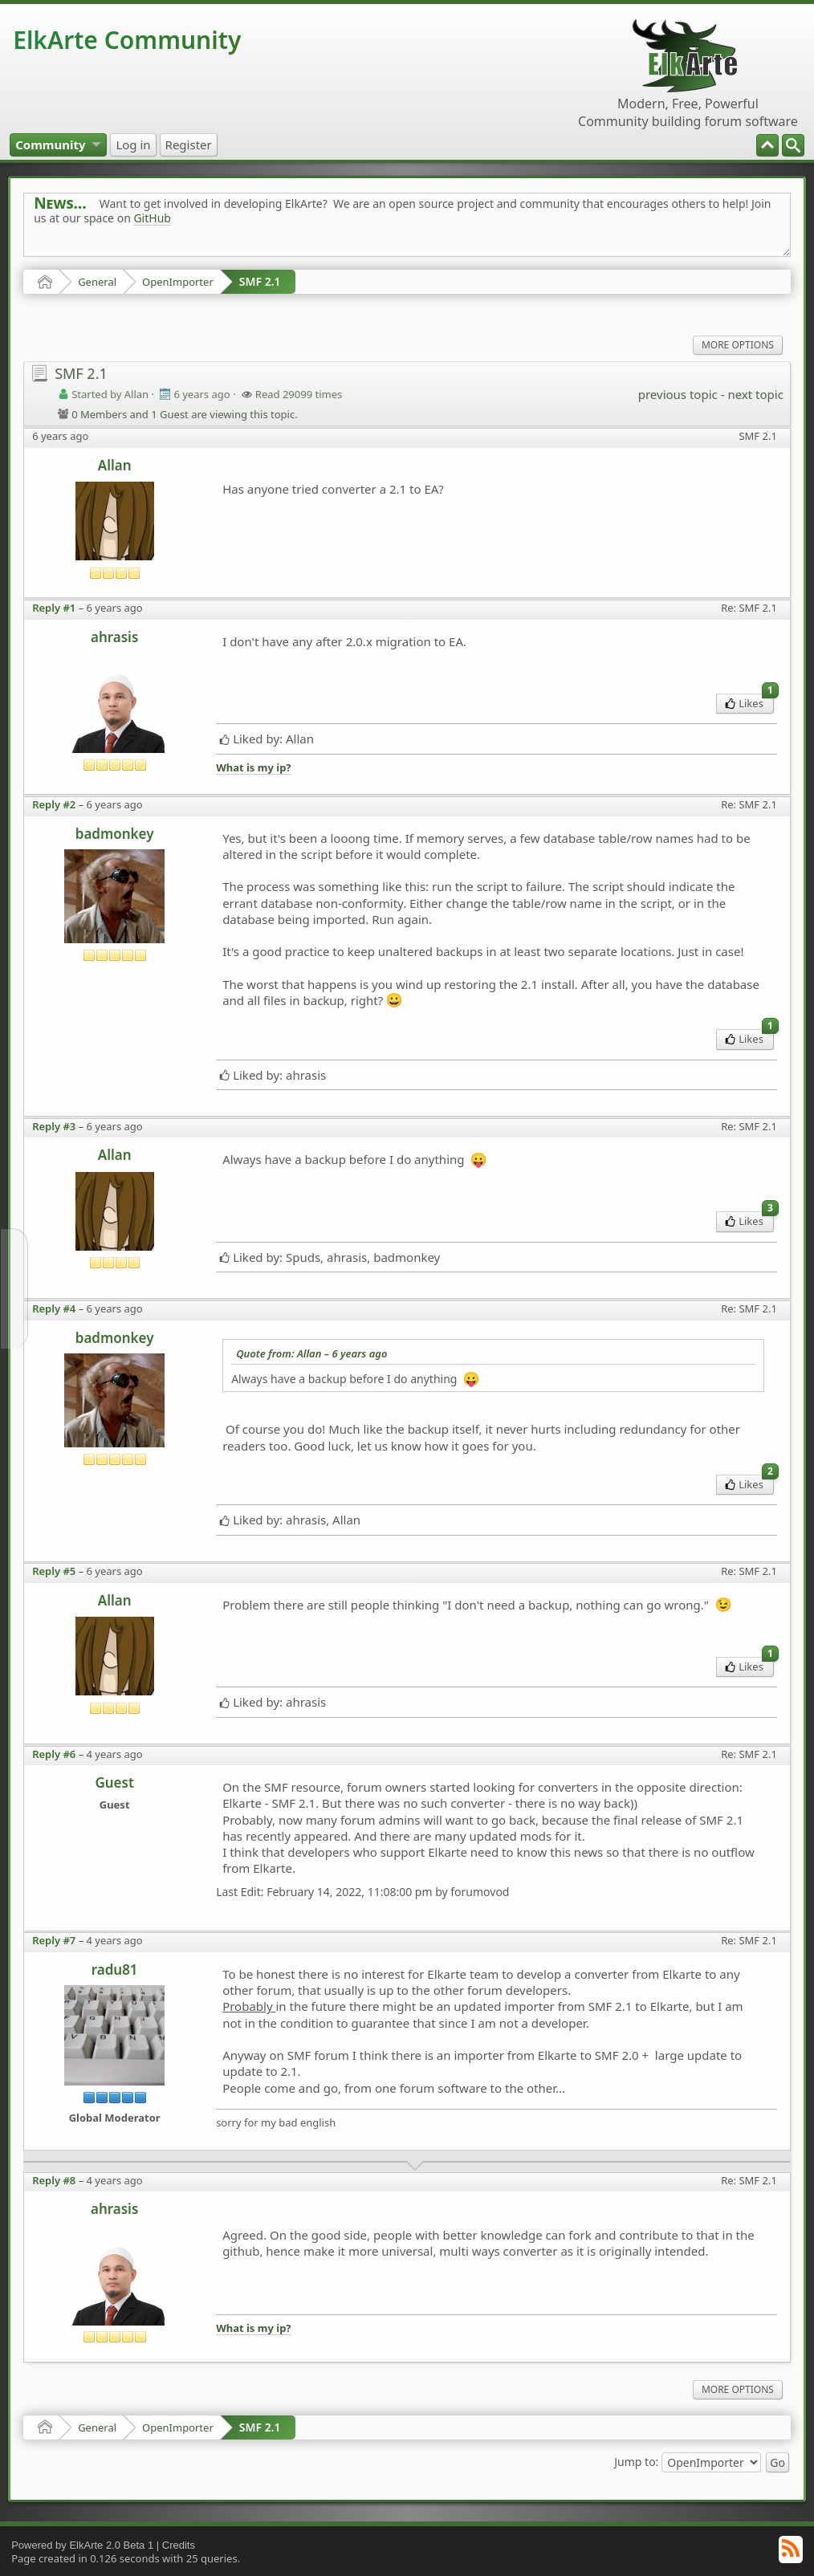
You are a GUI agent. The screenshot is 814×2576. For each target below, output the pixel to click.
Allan (115, 465)
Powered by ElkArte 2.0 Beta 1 (82, 2545)
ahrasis (114, 637)
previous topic (678, 394)
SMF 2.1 (260, 281)
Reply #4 (53, 1308)
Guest (114, 1782)
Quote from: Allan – (311, 1353)
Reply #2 (53, 804)
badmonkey (114, 833)
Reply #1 (53, 607)
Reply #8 (53, 2180)
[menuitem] (793, 145)
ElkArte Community (127, 39)
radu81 (115, 1969)
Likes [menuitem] (749, 702)
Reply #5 (53, 1571)
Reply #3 (53, 1126)
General (97, 282)
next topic (755, 394)
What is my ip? (253, 768)
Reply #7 (53, 1940)
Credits (178, 2545)
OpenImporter (178, 282)
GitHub (152, 218)
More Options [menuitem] (738, 345)
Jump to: (636, 2460)
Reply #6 (53, 1754)
